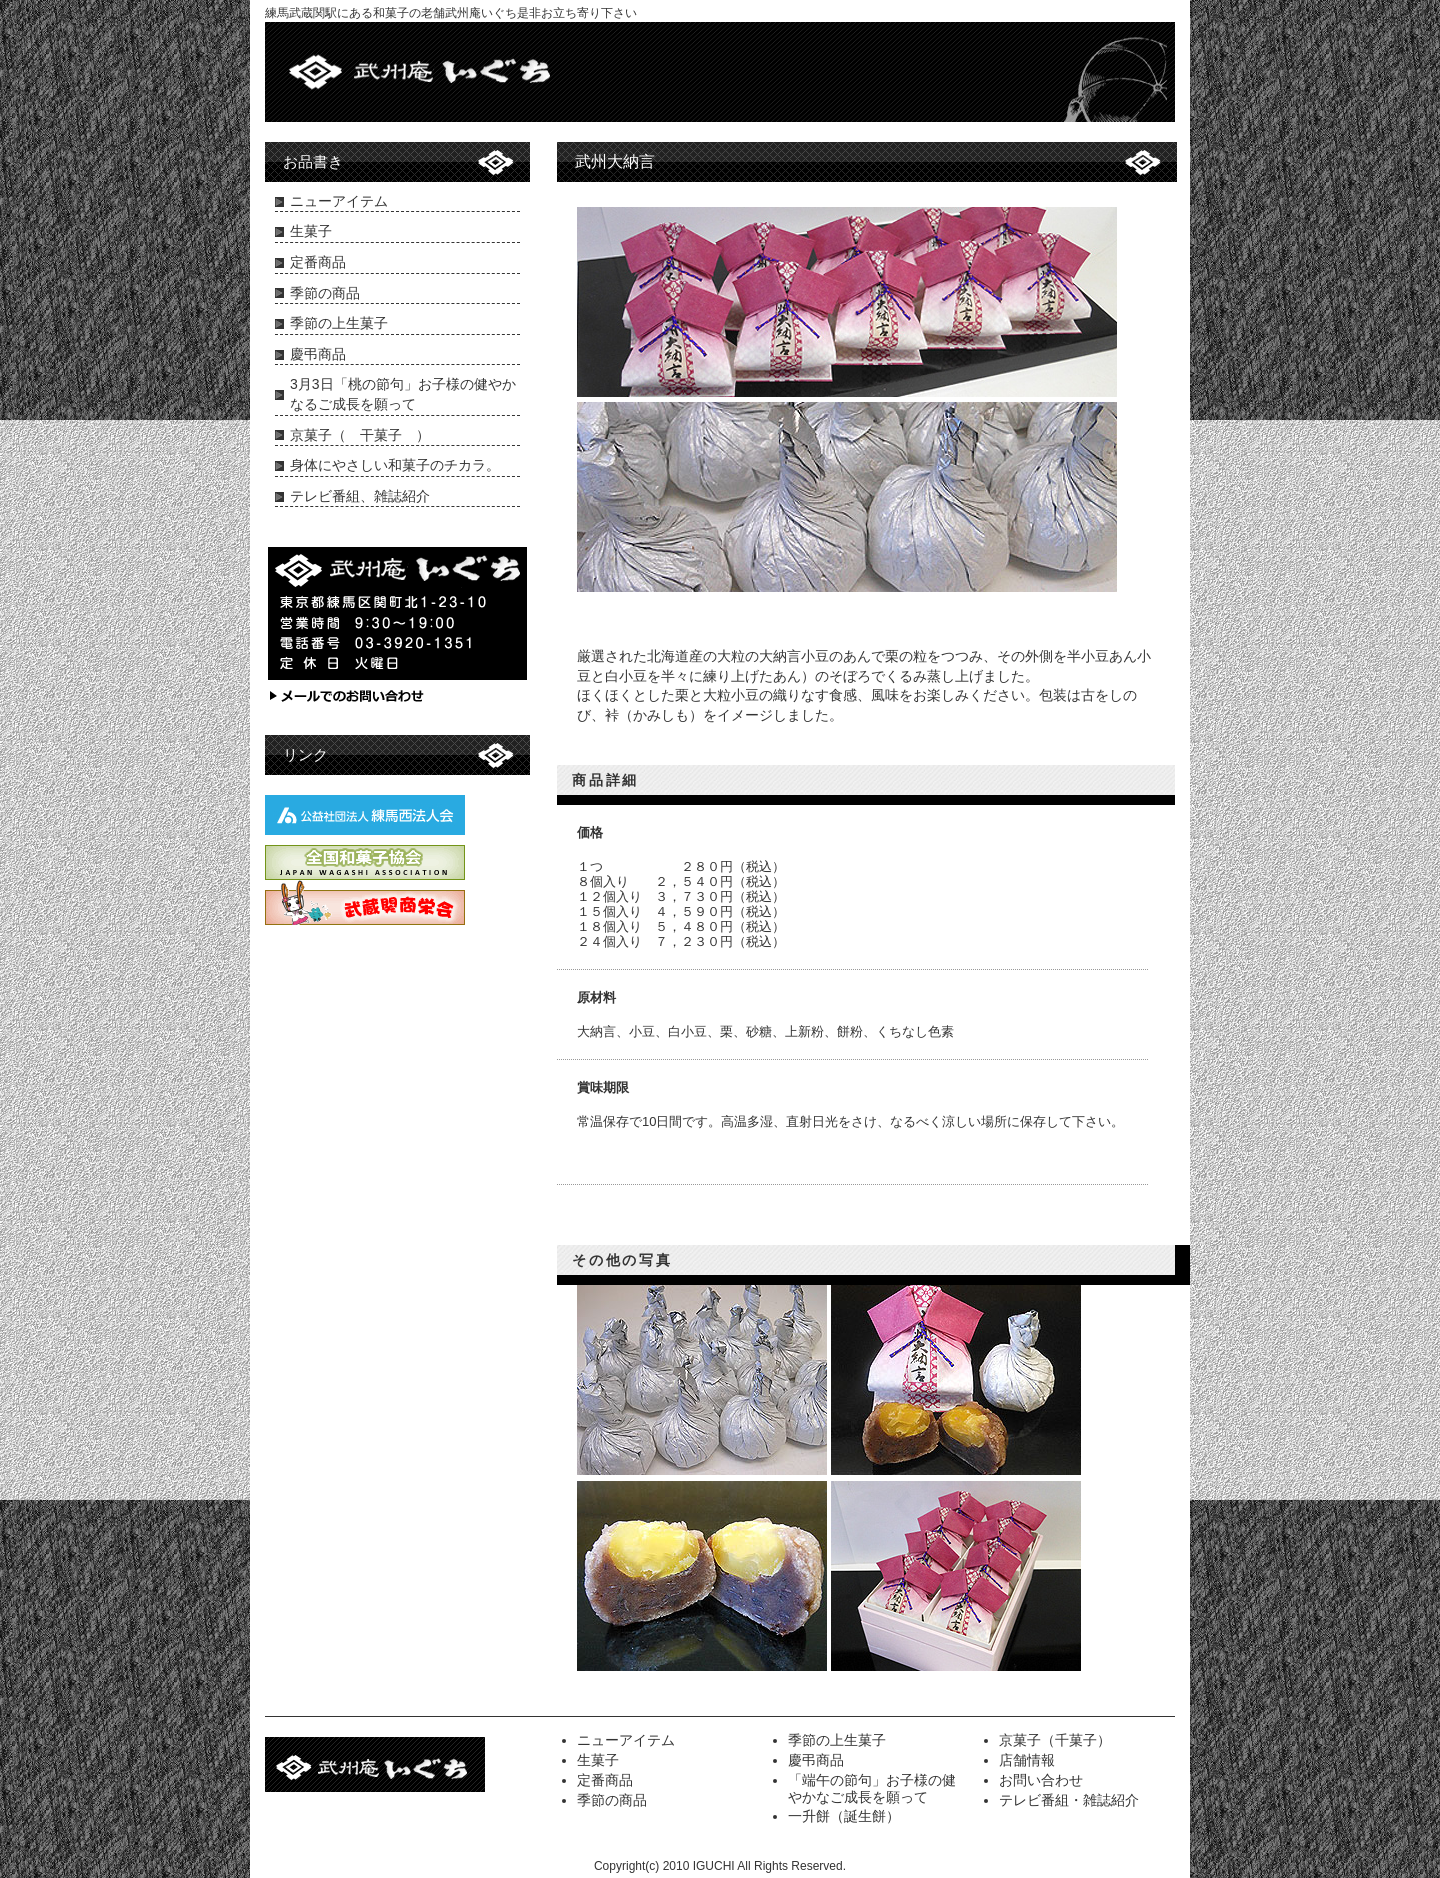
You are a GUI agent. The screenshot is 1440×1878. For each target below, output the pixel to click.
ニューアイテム (339, 201)
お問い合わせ (1041, 1780)
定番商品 (318, 262)
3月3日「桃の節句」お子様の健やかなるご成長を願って (403, 394)
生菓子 (311, 231)
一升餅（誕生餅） (844, 1816)
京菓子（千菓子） (1055, 1740)
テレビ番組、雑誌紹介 (360, 496)
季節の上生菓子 (339, 323)
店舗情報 (1027, 1760)
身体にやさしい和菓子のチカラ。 (395, 465)
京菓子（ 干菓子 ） (360, 435)
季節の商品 (325, 293)
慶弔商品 (318, 354)
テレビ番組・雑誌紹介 (1069, 1800)
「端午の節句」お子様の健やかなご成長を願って (872, 1788)
